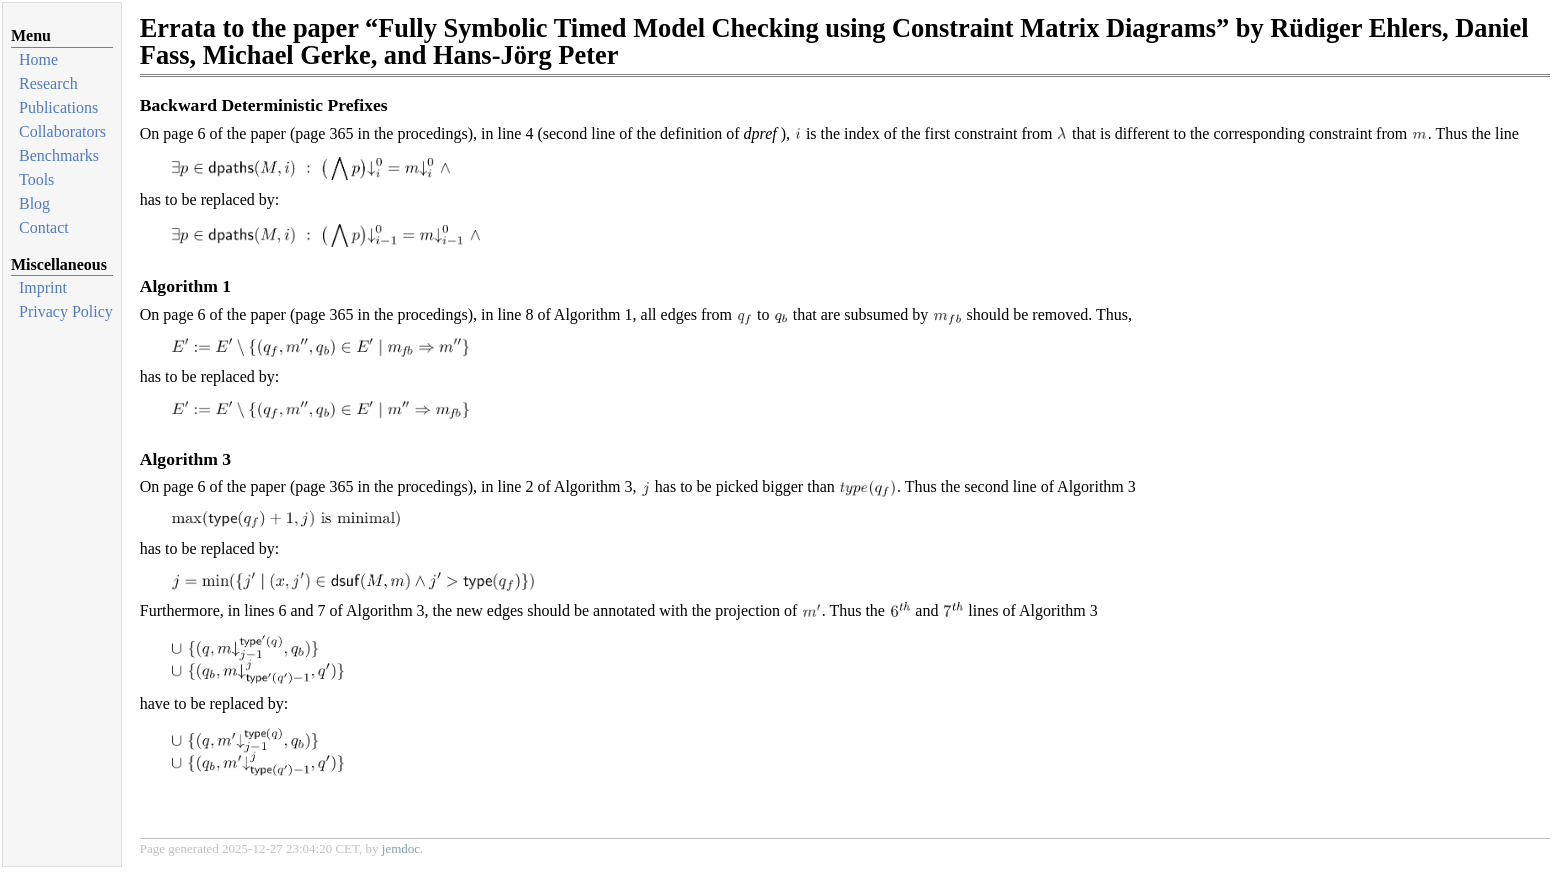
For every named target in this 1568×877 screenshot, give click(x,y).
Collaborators (62, 131)
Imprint (43, 287)
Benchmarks (59, 155)
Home (38, 59)
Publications (58, 107)
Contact (44, 227)
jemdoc (401, 848)
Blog (34, 203)
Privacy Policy (66, 311)
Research (48, 83)
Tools (36, 179)
